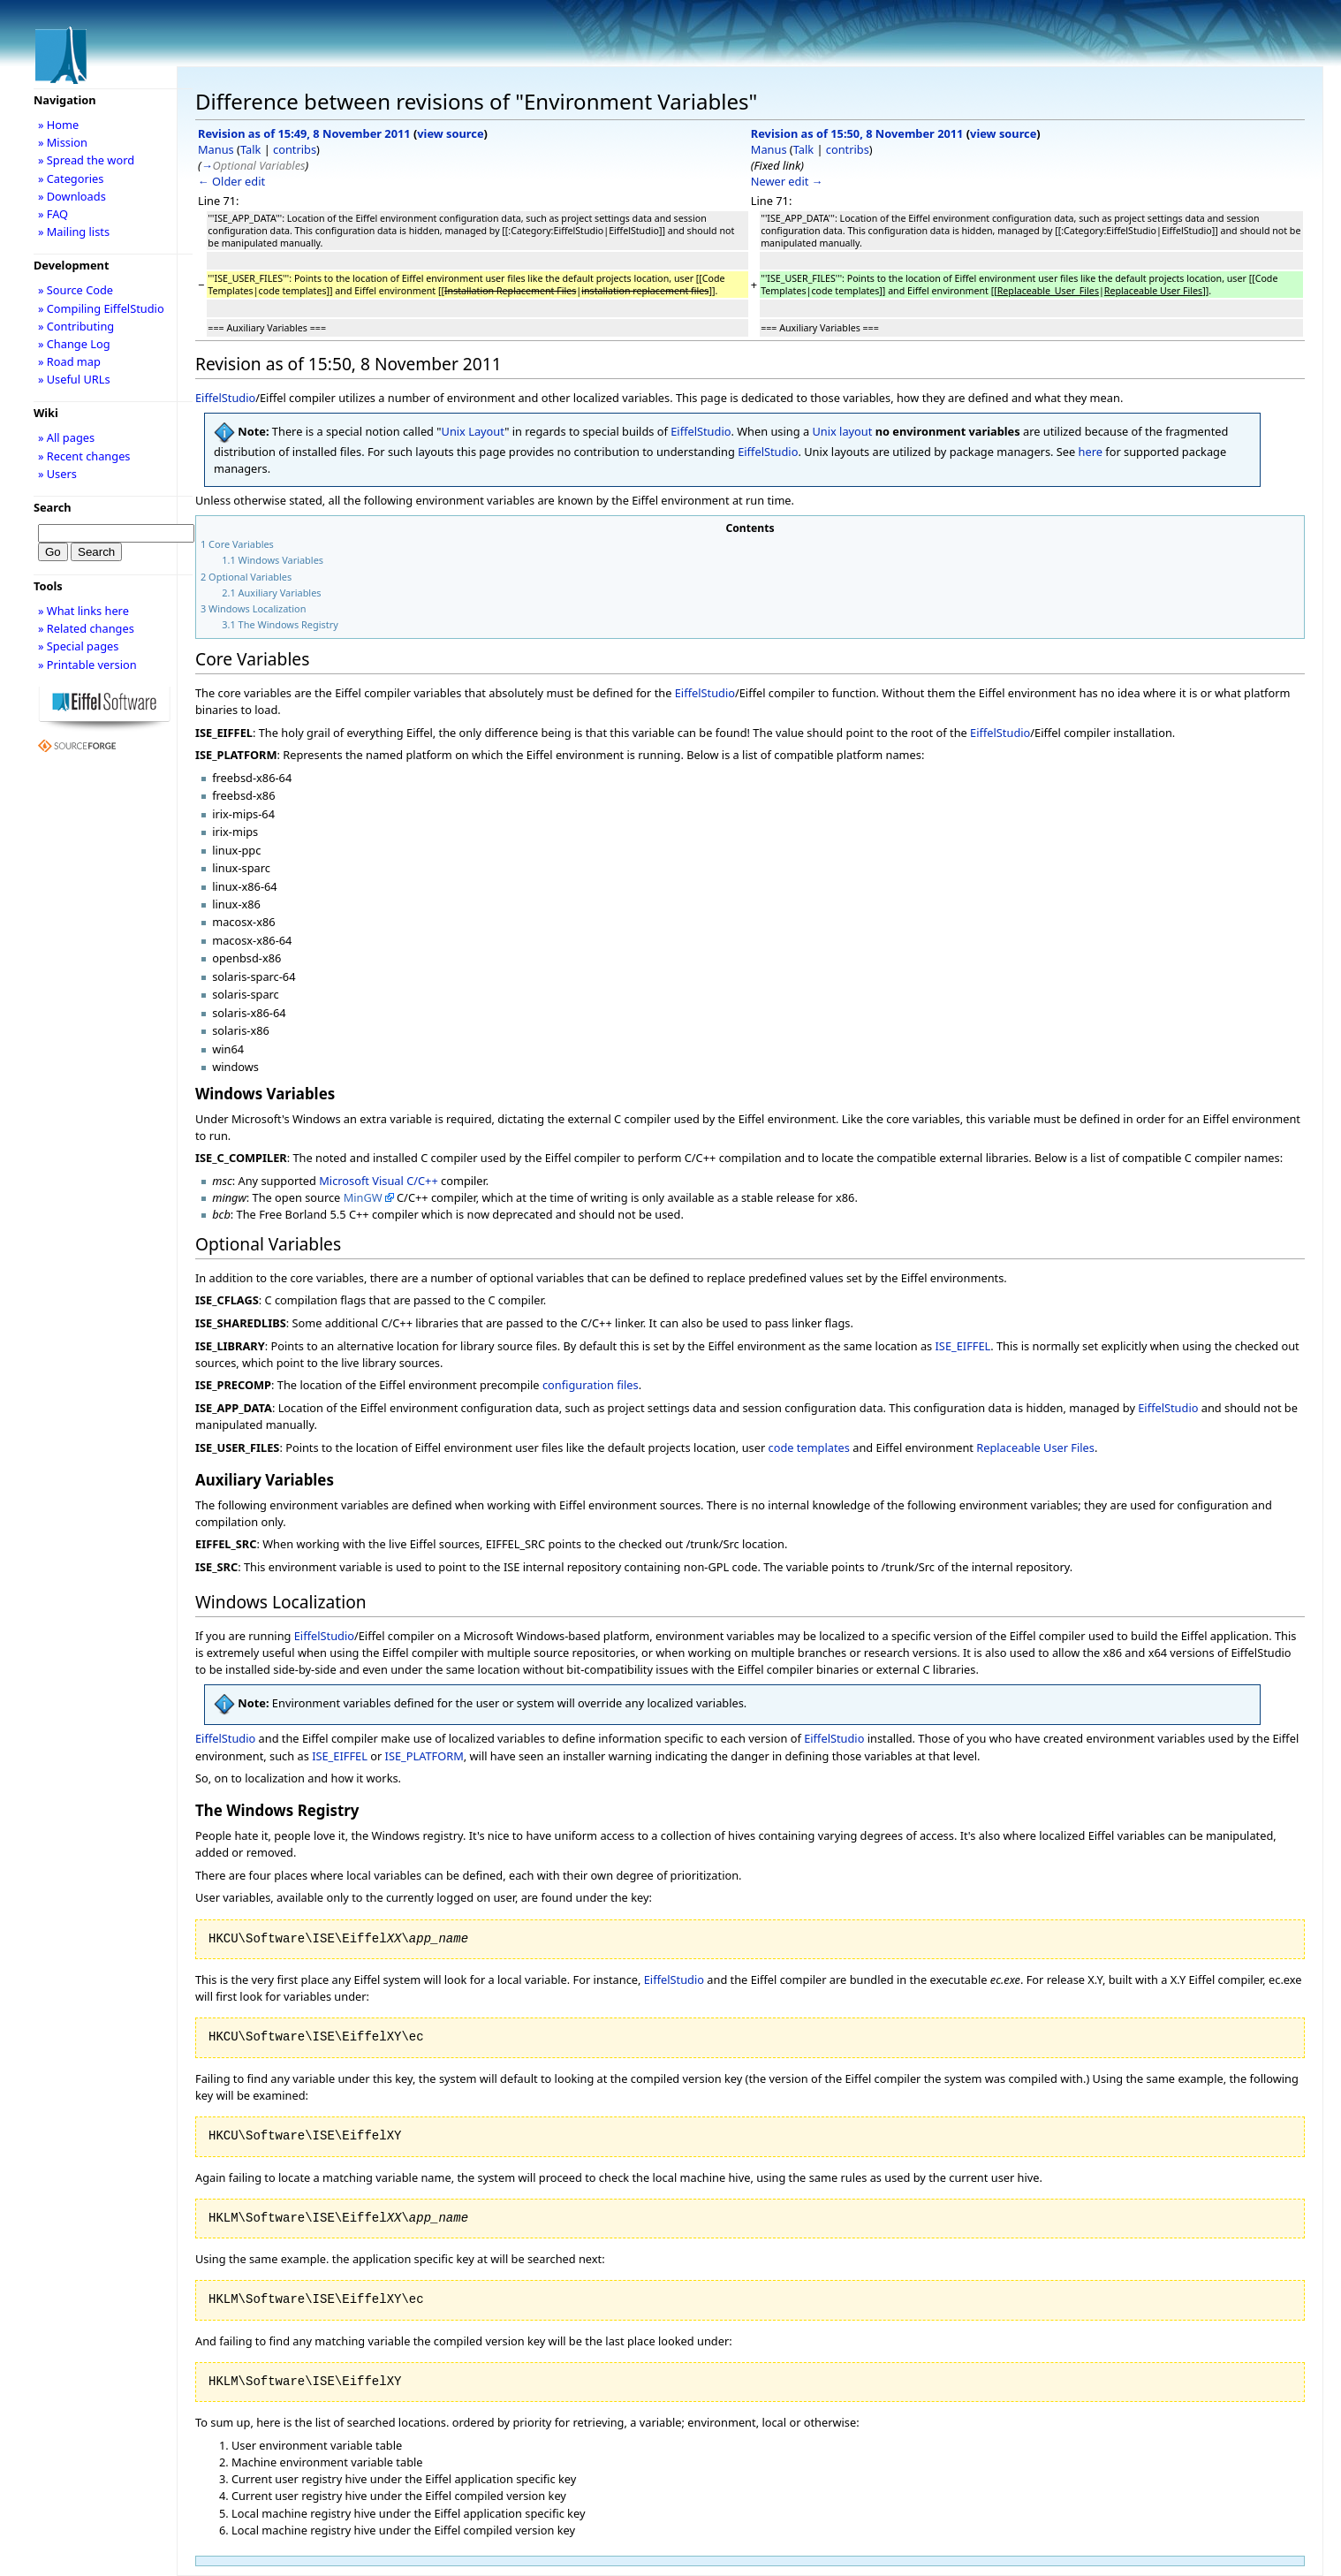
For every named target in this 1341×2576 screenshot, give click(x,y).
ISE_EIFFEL (963, 1346)
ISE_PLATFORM (424, 1756)
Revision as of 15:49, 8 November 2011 (304, 133)
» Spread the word (86, 160)
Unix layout (842, 431)
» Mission (62, 142)
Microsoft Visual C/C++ (378, 1181)
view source (450, 133)
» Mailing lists (74, 231)
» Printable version (87, 664)
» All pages (66, 437)
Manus (216, 149)
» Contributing (76, 326)
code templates (809, 1447)
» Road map (69, 361)
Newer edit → (787, 181)
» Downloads (72, 196)
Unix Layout (473, 431)
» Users (57, 474)
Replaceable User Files (1035, 1447)
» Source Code (75, 290)
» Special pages (78, 646)
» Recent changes (84, 456)
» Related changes (86, 628)
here (1090, 452)
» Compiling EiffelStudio (101, 308)
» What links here (83, 611)
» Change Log (74, 344)
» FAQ (53, 214)
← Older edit (231, 181)
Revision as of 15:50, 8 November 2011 (857, 133)
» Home (58, 125)
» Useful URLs (74, 379)
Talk (250, 149)
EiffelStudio (225, 398)
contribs (294, 149)
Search (53, 507)
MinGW (363, 1197)
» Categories (71, 178)
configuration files (590, 1385)
